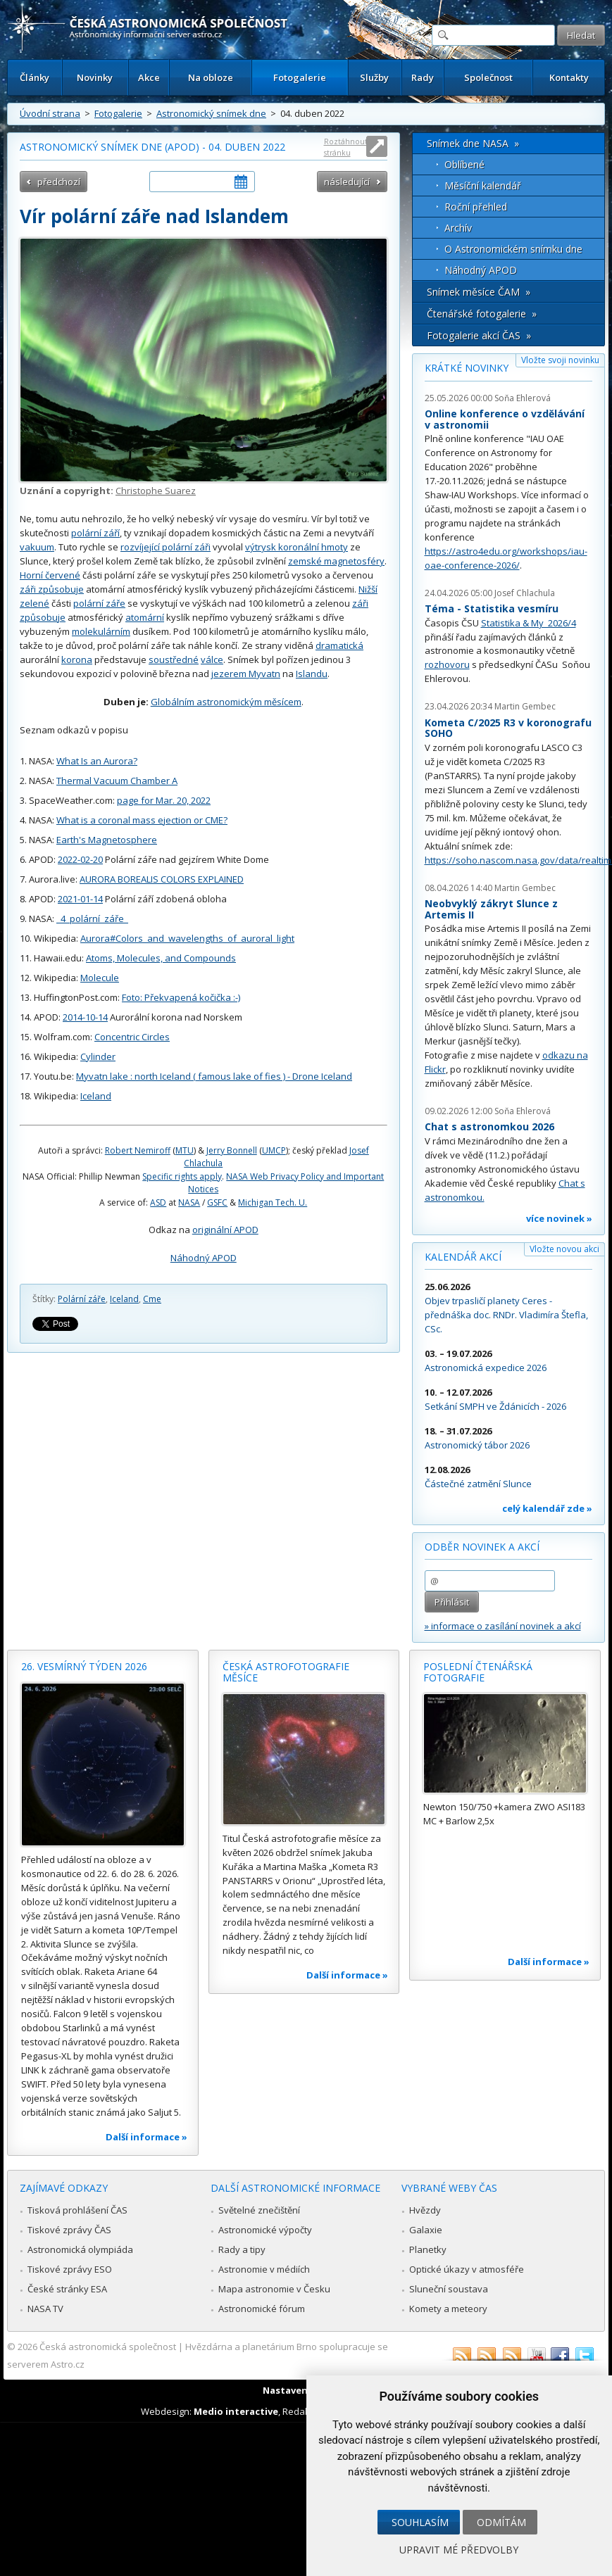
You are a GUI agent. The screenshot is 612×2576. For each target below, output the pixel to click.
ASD (158, 1202)
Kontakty (569, 77)
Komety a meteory (448, 2308)
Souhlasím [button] (420, 2522)
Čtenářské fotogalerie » (482, 313)
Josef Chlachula (524, 593)
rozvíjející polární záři (165, 547)
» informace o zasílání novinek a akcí (503, 1626)
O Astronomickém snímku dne (513, 248)
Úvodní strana (50, 113)
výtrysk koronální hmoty (296, 547)
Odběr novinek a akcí (482, 1546)
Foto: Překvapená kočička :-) (181, 997)
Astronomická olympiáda (80, 2249)
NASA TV (45, 2308)
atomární (144, 617)
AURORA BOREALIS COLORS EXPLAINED (162, 879)
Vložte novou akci (564, 1249)
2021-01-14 (80, 898)
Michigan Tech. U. (272, 1202)
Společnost (488, 77)
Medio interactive (236, 2411)
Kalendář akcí (463, 1256)
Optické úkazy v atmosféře (466, 2269)
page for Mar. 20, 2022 (164, 800)
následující (347, 181)
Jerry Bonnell (231, 1150)
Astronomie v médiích (264, 2269)
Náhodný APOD (203, 1257)
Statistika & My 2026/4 (528, 623)
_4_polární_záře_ (92, 918)
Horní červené (50, 575)
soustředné (174, 659)
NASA (189, 1202)
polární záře (99, 603)
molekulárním (101, 631)
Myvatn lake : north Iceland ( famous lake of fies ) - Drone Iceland (214, 1076)
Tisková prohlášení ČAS (77, 2210)
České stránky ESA (67, 2289)
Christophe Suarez (155, 490)
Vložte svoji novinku (560, 360)
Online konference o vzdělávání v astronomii (505, 419)
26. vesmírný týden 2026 (84, 1666)
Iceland (95, 1096)
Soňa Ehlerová (522, 398)
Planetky (427, 2249)
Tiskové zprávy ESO (69, 2269)
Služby (374, 77)
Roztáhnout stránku (346, 147)
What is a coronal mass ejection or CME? (141, 820)
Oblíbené (464, 164)
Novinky (95, 77)
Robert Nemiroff (137, 1150)
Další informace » (146, 2136)
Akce (149, 77)
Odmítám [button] (501, 2522)
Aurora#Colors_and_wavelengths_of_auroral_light (187, 938)
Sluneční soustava (448, 2289)
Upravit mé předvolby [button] (458, 2549)
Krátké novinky (466, 367)
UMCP (274, 1150)
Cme (152, 1299)
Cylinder (97, 1056)
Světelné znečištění (259, 2210)
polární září (95, 532)
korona (76, 659)
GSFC (217, 1202)
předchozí (58, 181)
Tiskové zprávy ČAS (69, 2229)
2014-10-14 (85, 1017)
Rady (422, 77)
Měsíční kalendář (482, 185)
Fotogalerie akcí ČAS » (479, 335)
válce (212, 659)
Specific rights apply (182, 1176)
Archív (458, 227)
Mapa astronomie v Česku (274, 2289)
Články (34, 77)
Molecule (99, 977)
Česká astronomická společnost (107, 2346)
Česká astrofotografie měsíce (286, 1672)
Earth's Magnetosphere (106, 839)
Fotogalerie (299, 77)
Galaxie (425, 2229)
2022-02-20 (80, 859)
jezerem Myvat (243, 673)
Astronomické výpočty (265, 2229)
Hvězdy (425, 2210)
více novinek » (559, 1218)
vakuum (37, 547)
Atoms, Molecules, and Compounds (161, 958)
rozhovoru (447, 664)
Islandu (311, 673)
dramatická (339, 645)
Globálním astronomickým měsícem (226, 701)
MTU (184, 1150)
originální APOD (225, 1229)
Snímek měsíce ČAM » (478, 291)
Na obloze (210, 77)
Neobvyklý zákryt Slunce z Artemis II (491, 909)
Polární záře (82, 1299)
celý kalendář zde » (547, 1508)
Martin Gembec (525, 706)
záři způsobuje (52, 589)
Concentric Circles (132, 1036)
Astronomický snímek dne (211, 113)
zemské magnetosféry (336, 561)
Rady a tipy (242, 2249)
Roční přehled (475, 206)
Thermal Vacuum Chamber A (116, 780)
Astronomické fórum (261, 2308)
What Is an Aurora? (96, 761)
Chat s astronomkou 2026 (489, 1126)
